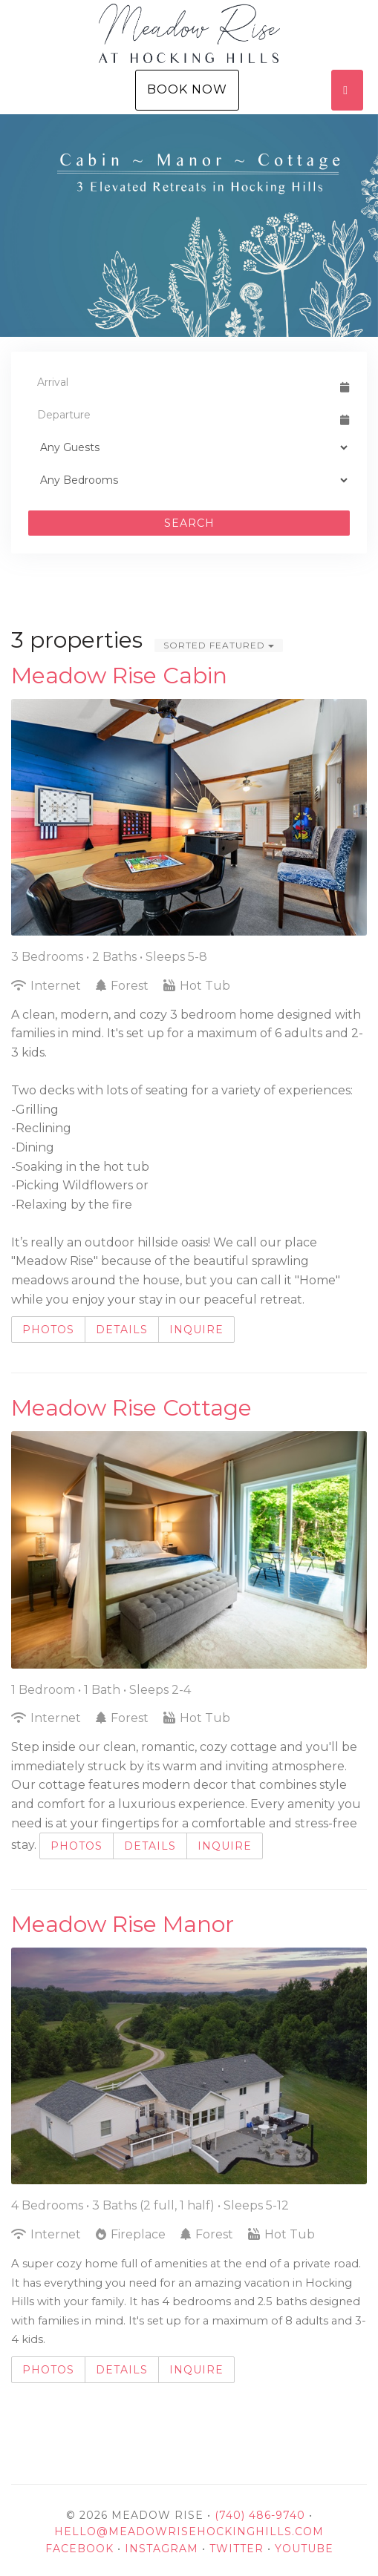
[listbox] (189, 225)
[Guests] (189, 447)
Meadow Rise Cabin (119, 675)
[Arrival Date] (182, 382)
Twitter (236, 2548)
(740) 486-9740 (260, 2515)
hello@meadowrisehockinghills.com (189, 2531)
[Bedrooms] (189, 480)
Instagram (161, 2548)
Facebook (79, 2548)
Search (189, 523)
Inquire (196, 1329)
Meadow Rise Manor (122, 1924)
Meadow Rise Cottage (131, 1408)
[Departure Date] (182, 414)
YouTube (304, 2548)
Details (122, 1329)
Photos (48, 1329)
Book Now (187, 89)
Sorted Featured (218, 645)
